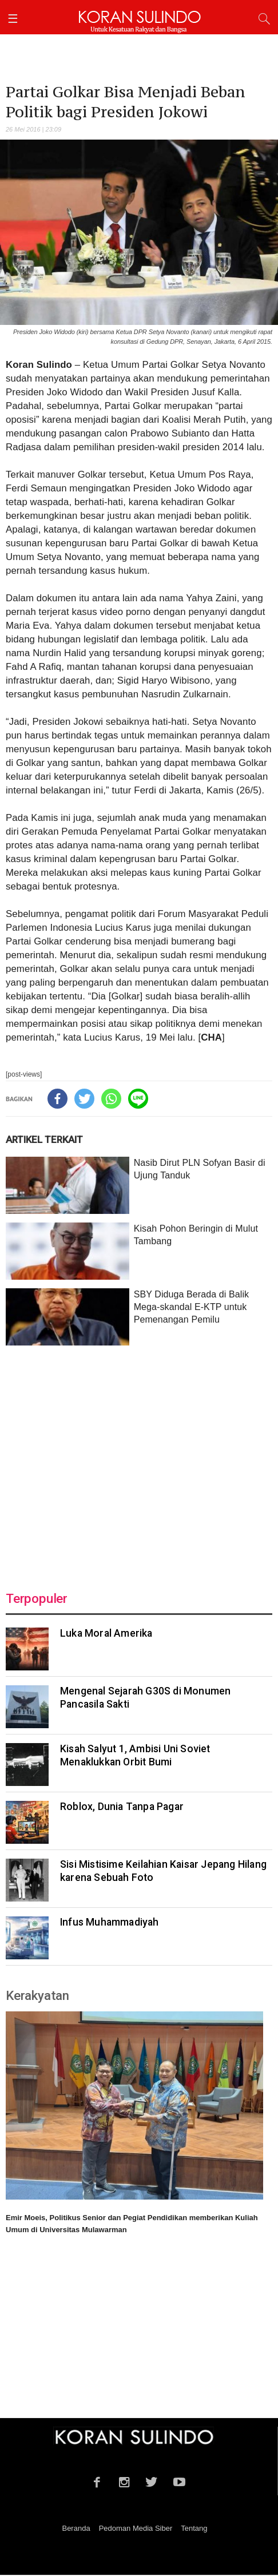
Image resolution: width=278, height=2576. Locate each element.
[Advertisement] (139, 1461)
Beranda (76, 2528)
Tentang (194, 2528)
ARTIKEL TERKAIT (44, 1139)
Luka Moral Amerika (106, 1633)
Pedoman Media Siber (136, 2528)
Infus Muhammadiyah (109, 1922)
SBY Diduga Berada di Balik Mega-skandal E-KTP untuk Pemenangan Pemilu (191, 1306)
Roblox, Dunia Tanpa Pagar (122, 1806)
